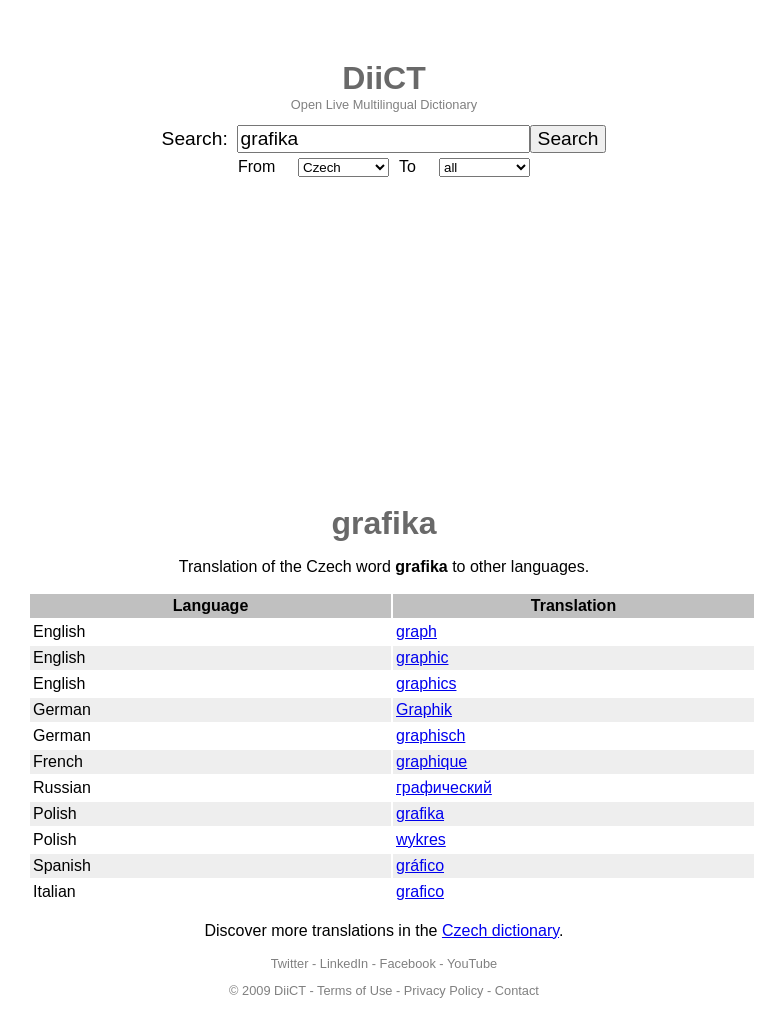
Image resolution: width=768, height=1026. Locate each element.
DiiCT (384, 78)
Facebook (408, 963)
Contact (517, 990)
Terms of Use (354, 990)
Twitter (290, 963)
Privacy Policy (444, 990)
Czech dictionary (500, 930)
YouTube (472, 963)
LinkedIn (344, 963)
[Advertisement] (384, 343)
